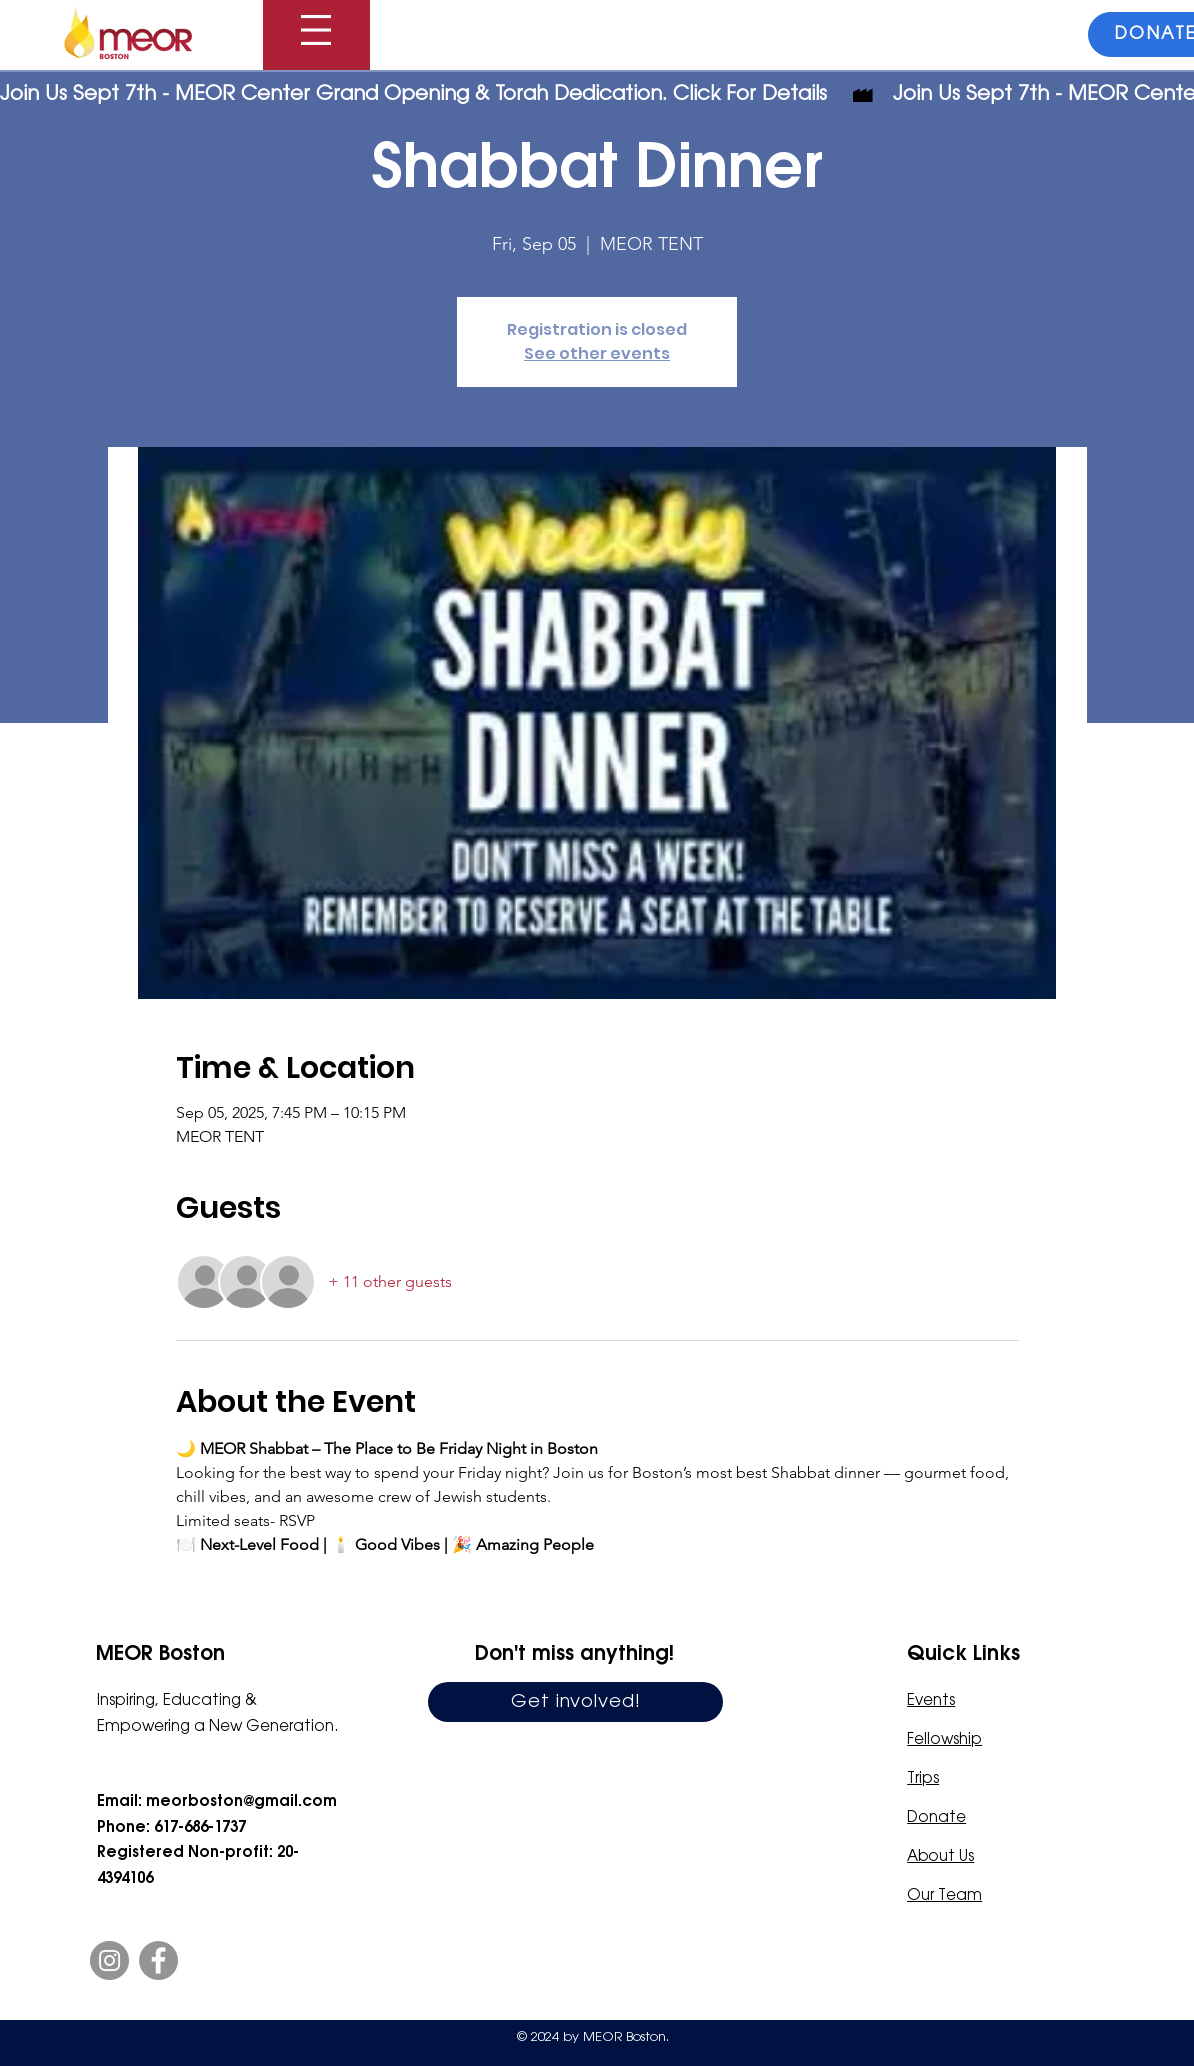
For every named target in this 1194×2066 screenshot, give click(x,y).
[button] (316, 30)
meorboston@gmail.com (241, 1802)
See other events (597, 353)
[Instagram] (109, 1960)
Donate (936, 1818)
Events (931, 1701)
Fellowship (944, 1740)
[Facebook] (158, 1960)
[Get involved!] (575, 1702)
